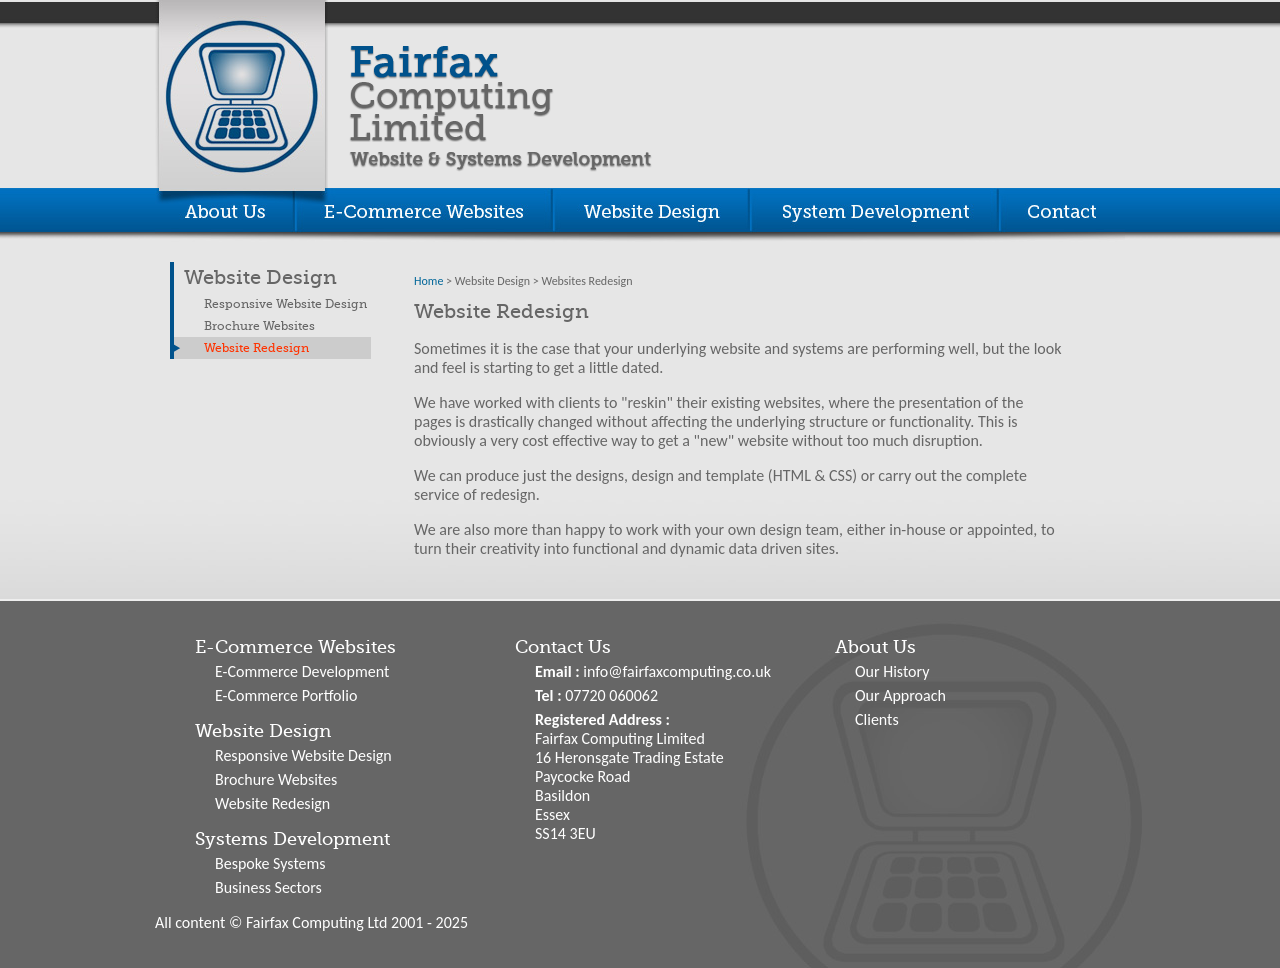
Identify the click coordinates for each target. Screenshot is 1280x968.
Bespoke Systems (270, 863)
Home (428, 281)
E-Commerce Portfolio (286, 695)
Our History (892, 671)
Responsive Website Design (285, 304)
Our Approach (900, 695)
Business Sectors (268, 887)
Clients (877, 719)
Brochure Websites (259, 326)
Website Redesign (256, 348)
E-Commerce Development (302, 671)
